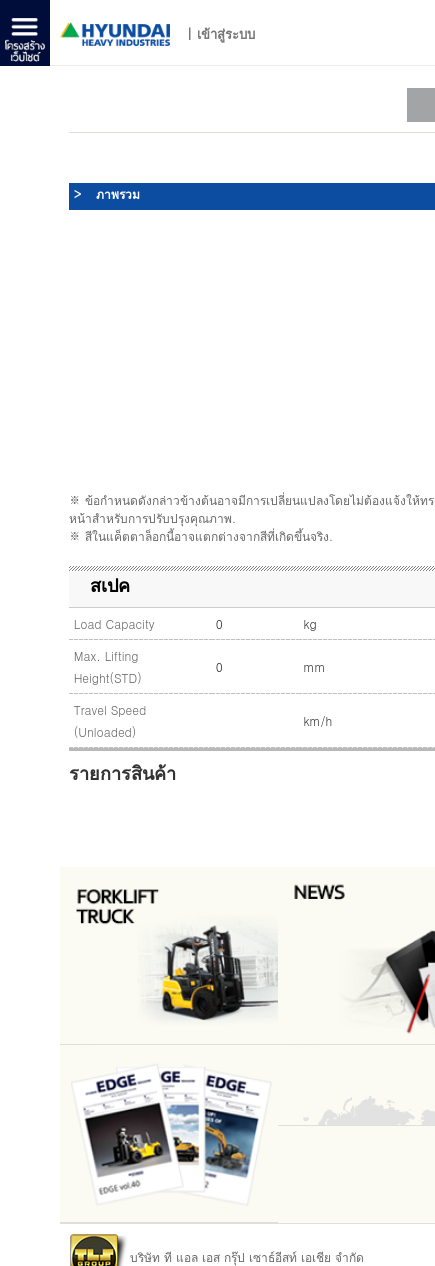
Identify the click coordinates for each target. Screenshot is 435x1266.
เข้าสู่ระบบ (226, 33)
